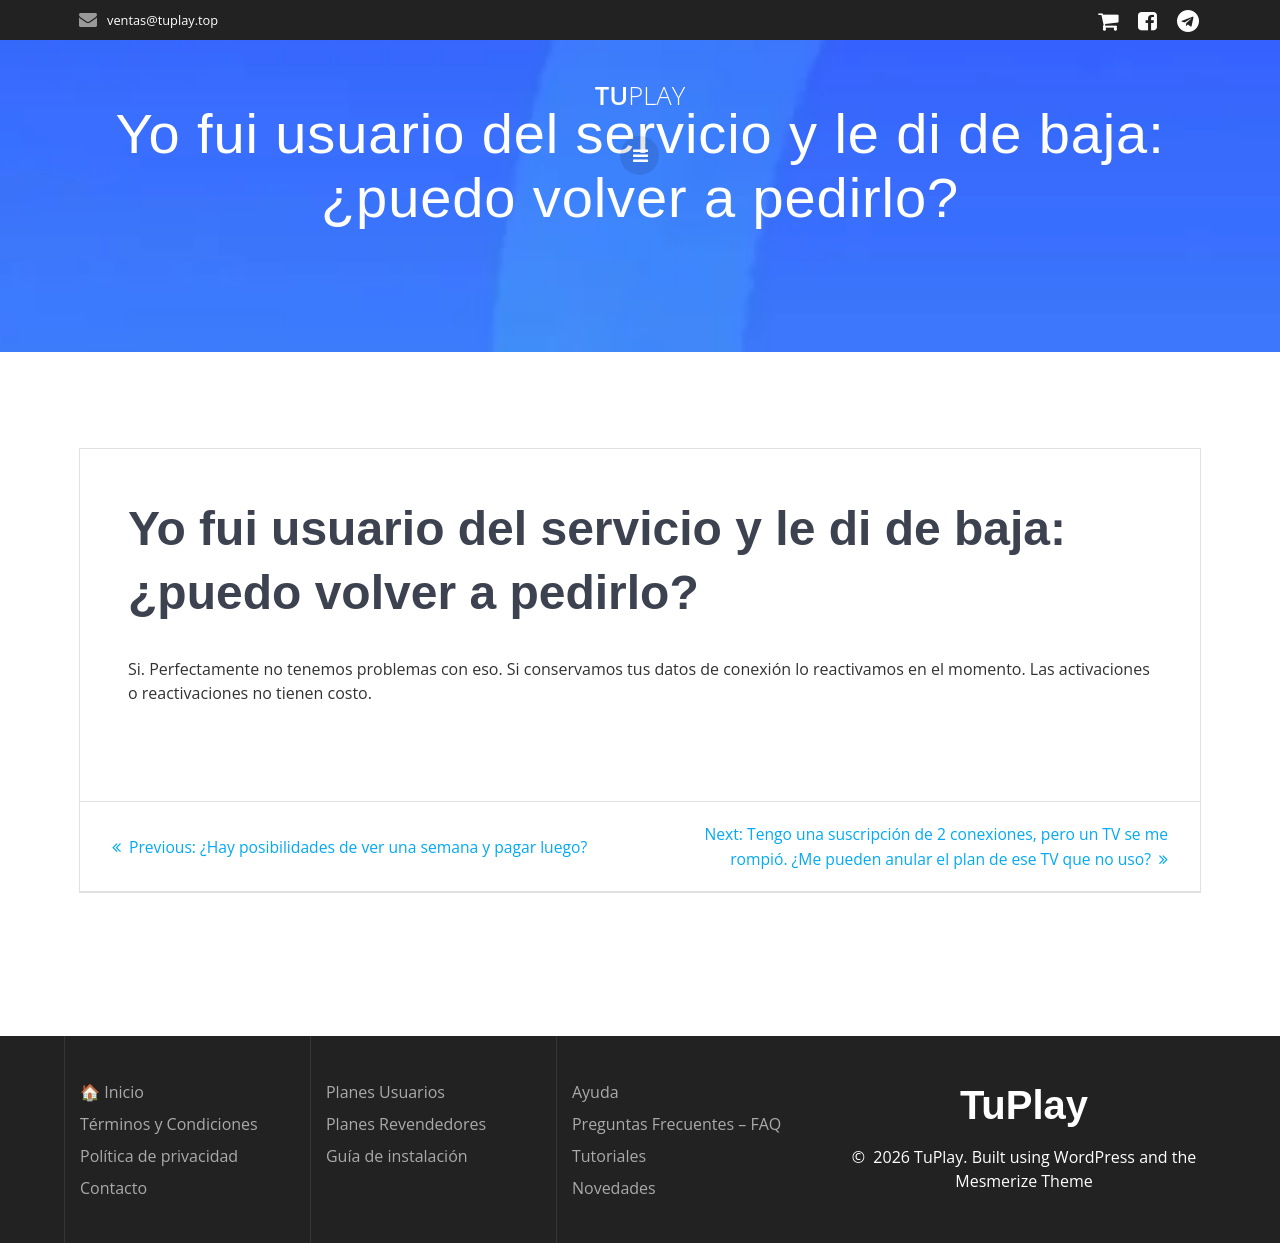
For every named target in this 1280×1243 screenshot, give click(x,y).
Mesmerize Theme (1023, 1181)
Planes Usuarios (385, 1092)
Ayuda (595, 1092)
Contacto (113, 1188)
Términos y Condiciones (169, 1124)
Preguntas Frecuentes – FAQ (676, 1124)
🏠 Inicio (112, 1092)
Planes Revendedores (406, 1124)
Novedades (614, 1188)
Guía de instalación (397, 1156)
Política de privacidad (159, 1156)
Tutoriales (609, 1156)
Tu (640, 96)
